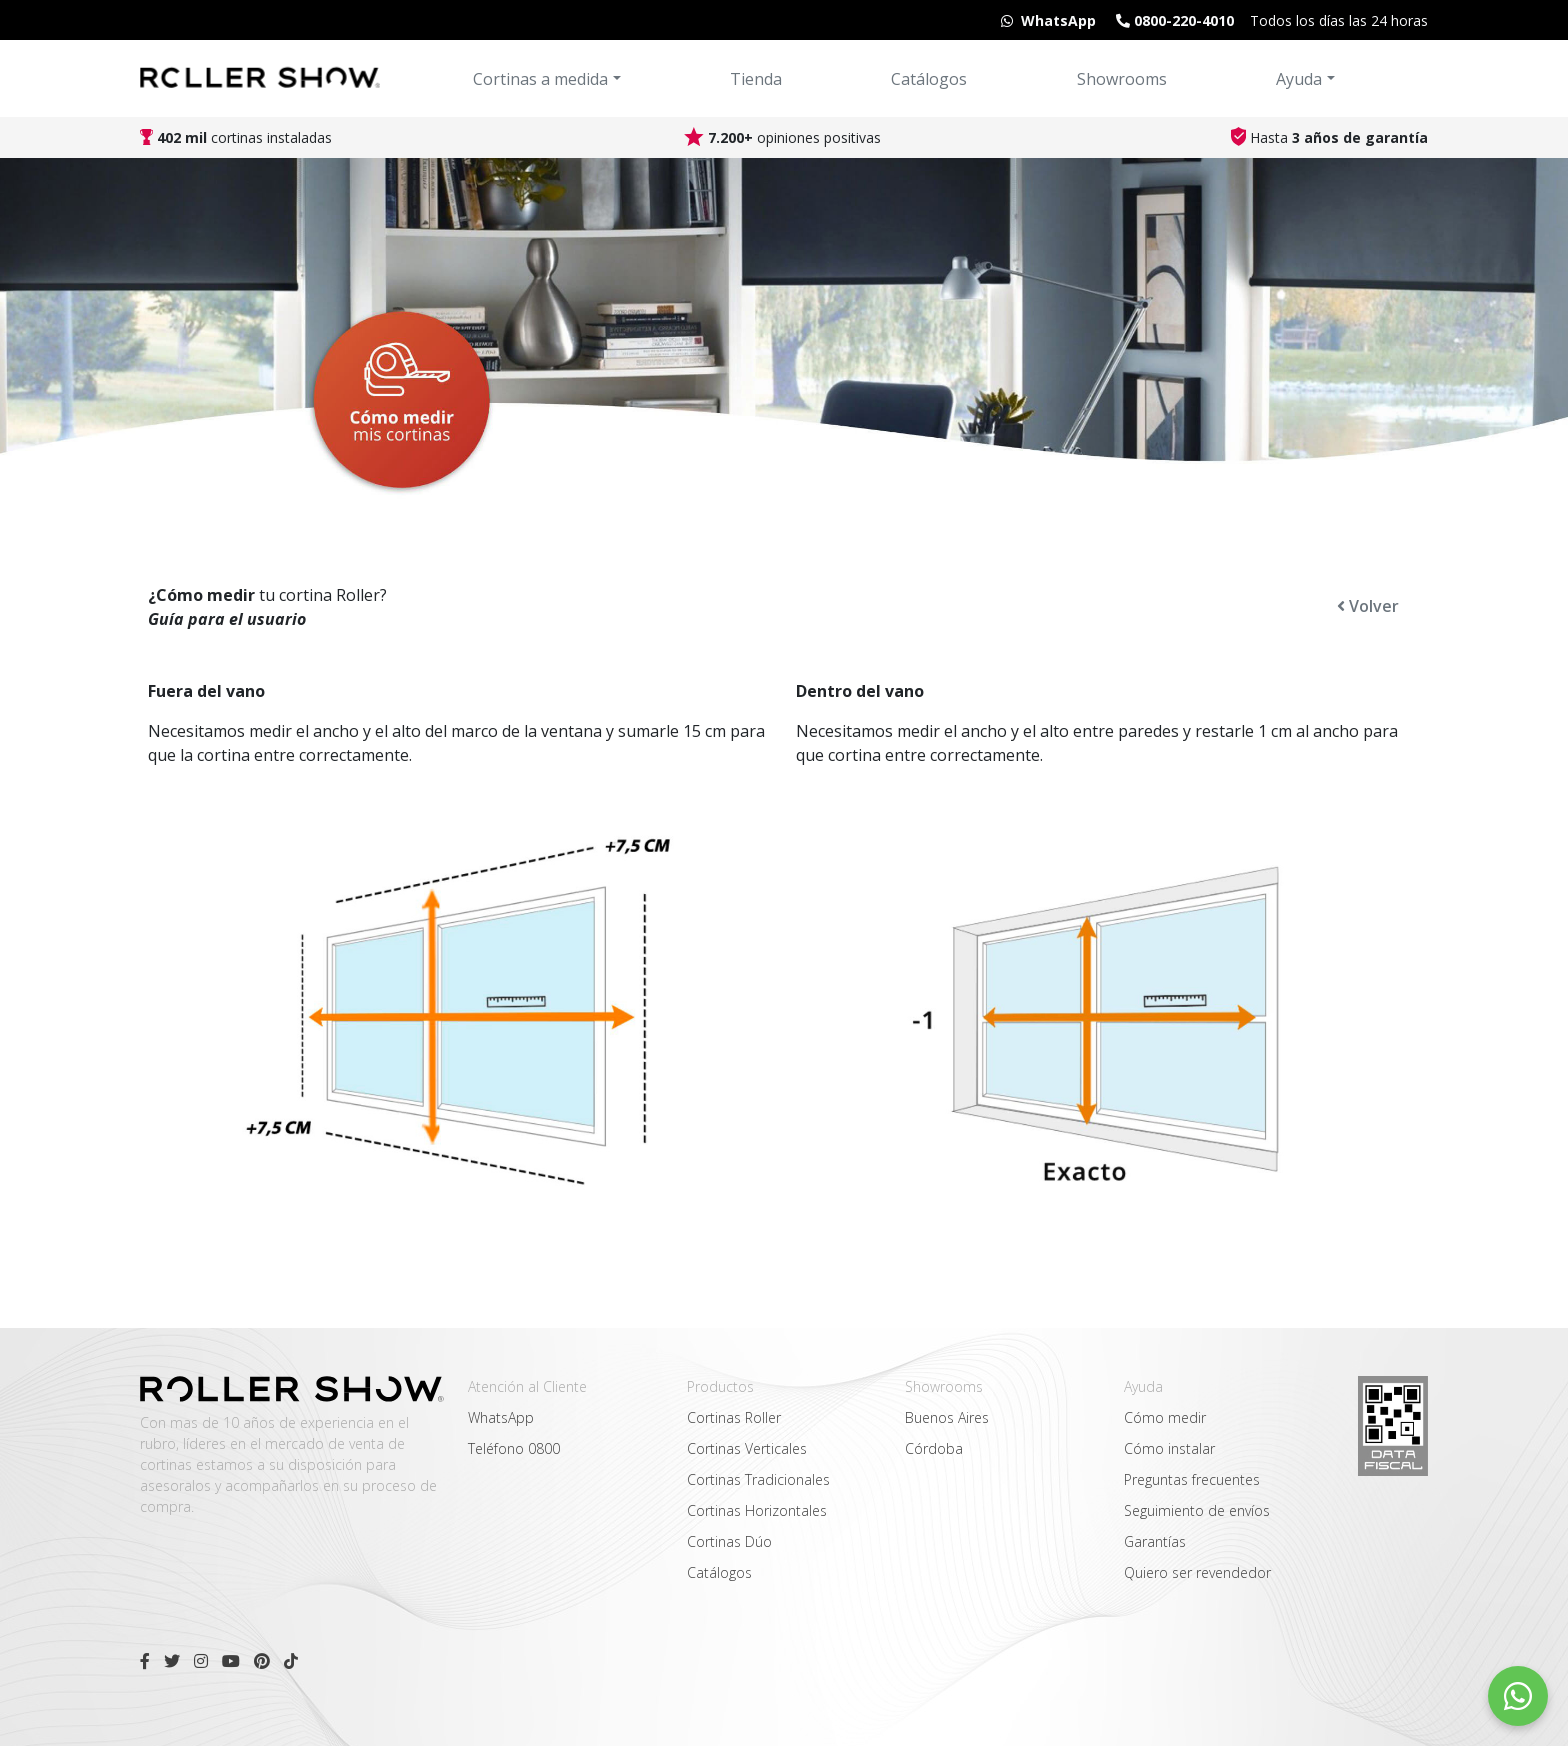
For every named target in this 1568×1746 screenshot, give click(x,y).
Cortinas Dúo (729, 1541)
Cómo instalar (1169, 1448)
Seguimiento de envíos (1197, 1510)
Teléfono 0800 (514, 1448)
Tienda (756, 79)
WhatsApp (501, 1417)
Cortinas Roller (734, 1417)
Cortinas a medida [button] (540, 79)
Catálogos (929, 79)
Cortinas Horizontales (757, 1510)
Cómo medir (1165, 1417)
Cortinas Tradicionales (758, 1479)
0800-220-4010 (1173, 20)
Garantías (1155, 1541)
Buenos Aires (947, 1417)
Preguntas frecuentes (1192, 1479)
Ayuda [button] (1299, 79)
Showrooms (1122, 79)
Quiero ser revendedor (1197, 1572)
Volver (1368, 606)
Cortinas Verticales (747, 1448)
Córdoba (934, 1448)
